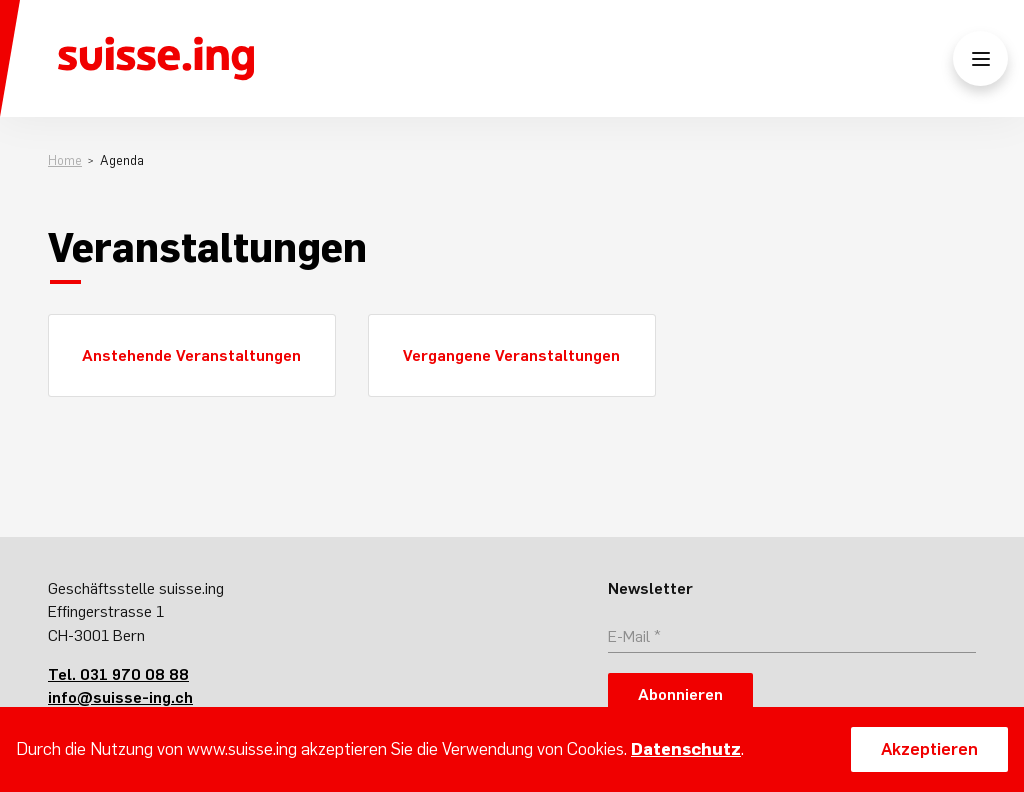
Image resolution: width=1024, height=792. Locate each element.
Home (65, 160)
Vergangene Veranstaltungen (511, 355)
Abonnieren (680, 694)
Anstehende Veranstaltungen (191, 355)
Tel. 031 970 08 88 (118, 674)
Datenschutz (686, 749)
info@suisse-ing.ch (120, 697)
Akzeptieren (929, 749)
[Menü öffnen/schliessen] (980, 58)
